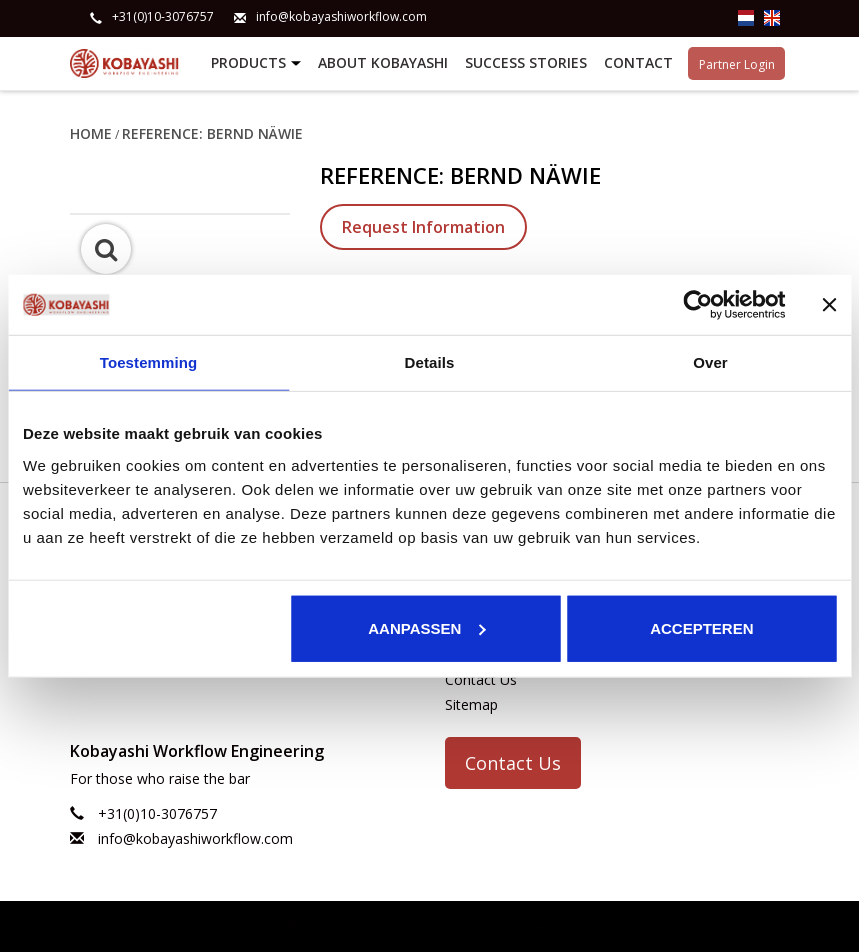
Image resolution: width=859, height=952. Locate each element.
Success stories (526, 62)
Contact (638, 62)
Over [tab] (710, 362)
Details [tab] (430, 362)
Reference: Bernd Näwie (212, 132)
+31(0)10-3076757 (163, 17)
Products (258, 63)
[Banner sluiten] (829, 305)
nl (746, 18)
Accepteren (701, 627)
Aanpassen (426, 627)
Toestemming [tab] (149, 362)
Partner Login (737, 62)
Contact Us (481, 677)
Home (91, 132)
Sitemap (471, 703)
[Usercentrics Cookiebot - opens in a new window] (697, 305)
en (772, 18)
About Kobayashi (383, 62)
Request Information (423, 226)
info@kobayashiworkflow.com (341, 17)
